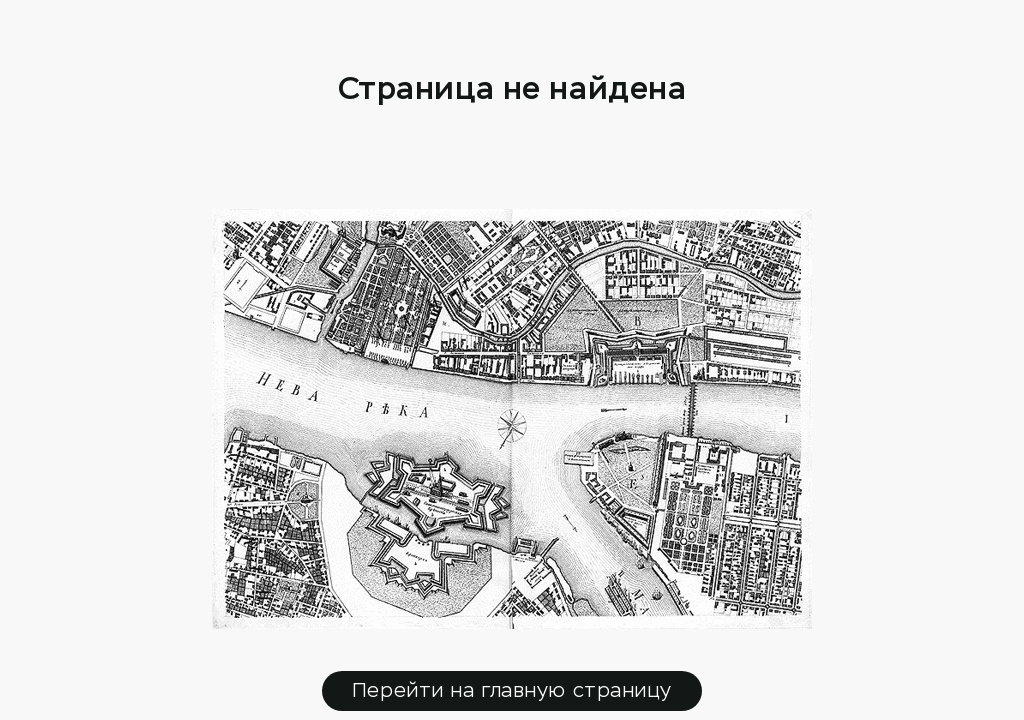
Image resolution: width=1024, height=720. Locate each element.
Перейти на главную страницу (512, 690)
